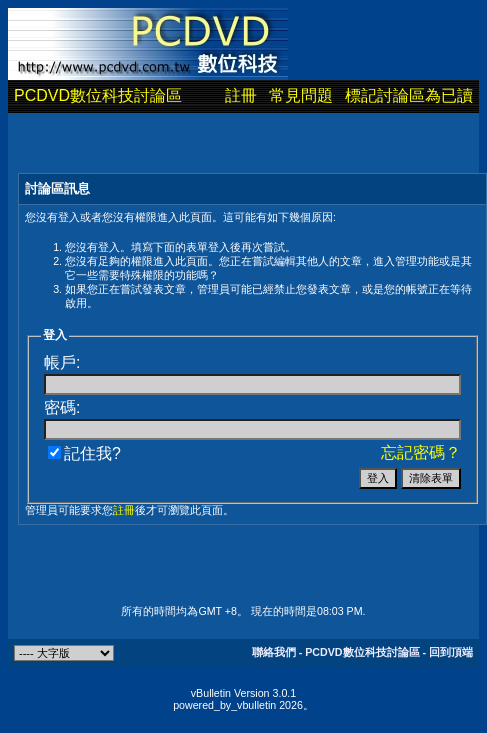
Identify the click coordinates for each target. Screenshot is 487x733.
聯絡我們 (274, 652)
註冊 (241, 95)
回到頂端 (451, 652)
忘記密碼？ (421, 452)
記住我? (84, 453)
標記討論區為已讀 (409, 95)
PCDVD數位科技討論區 (98, 95)
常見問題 (301, 95)
